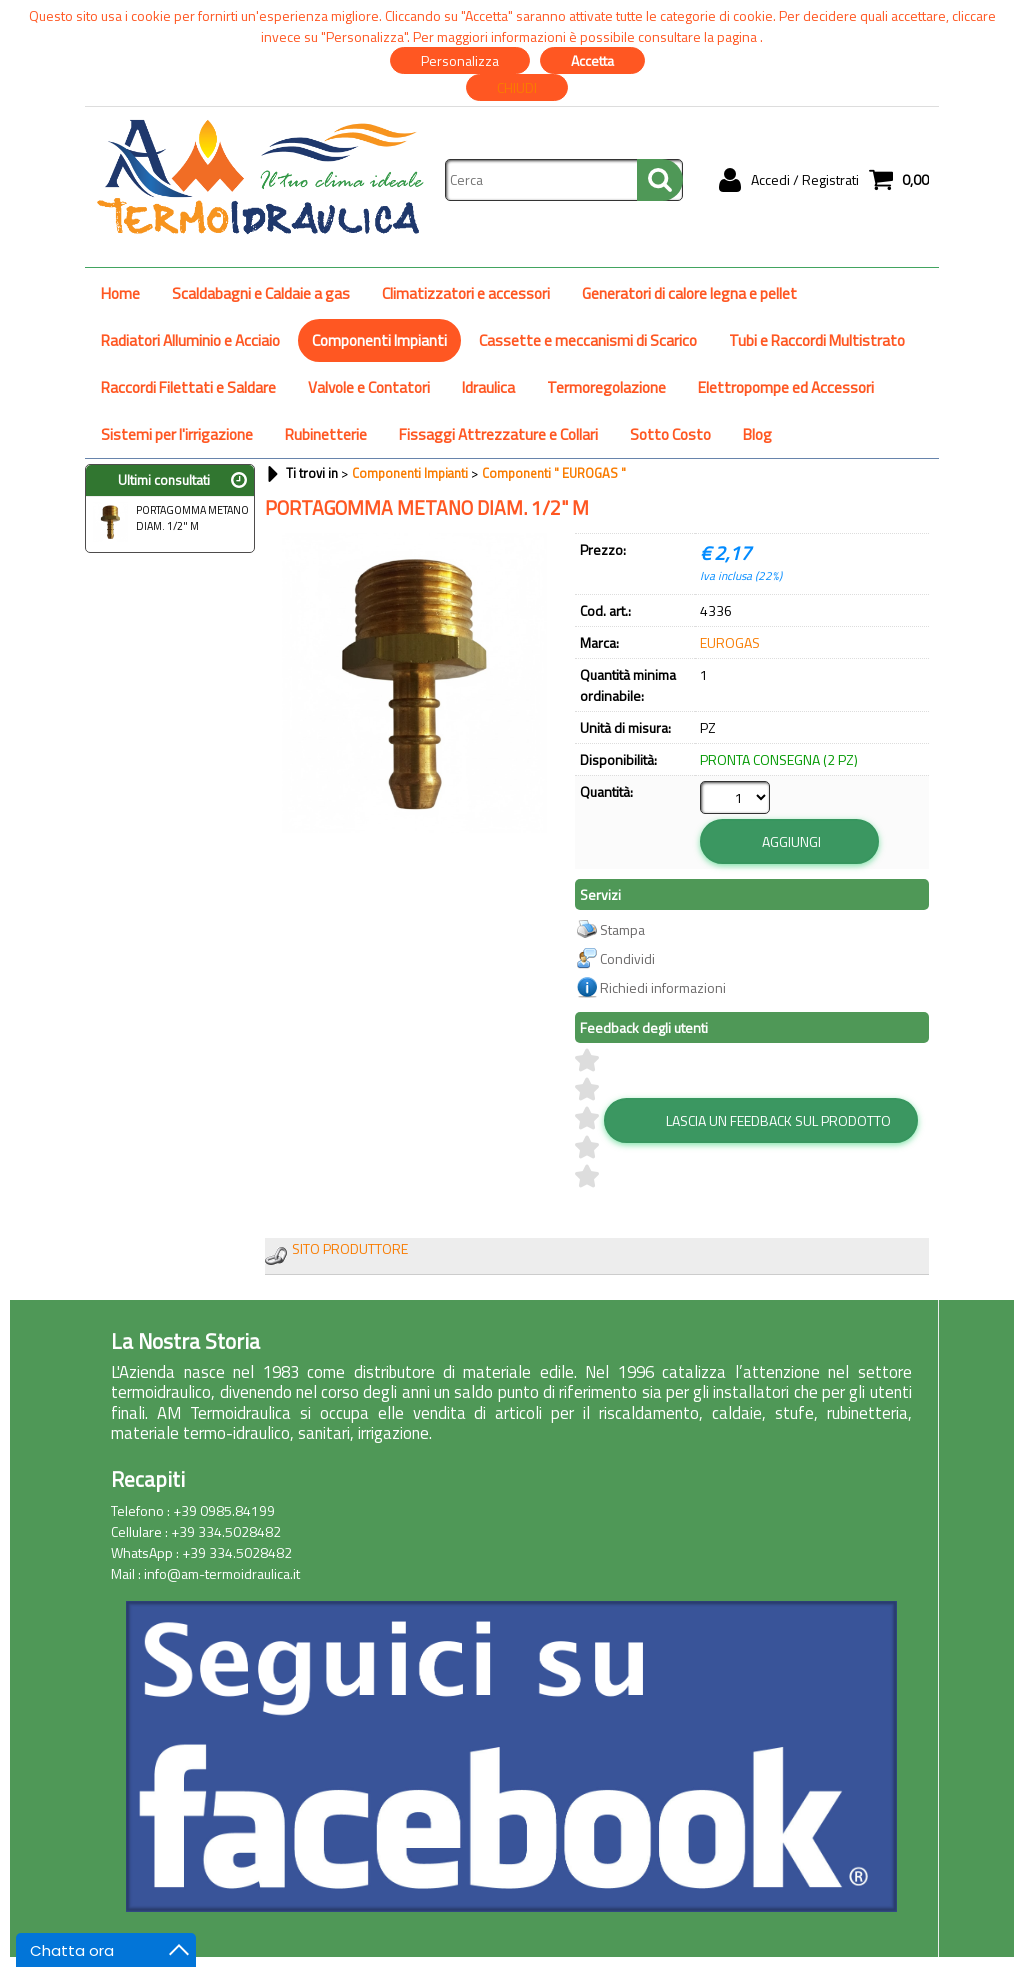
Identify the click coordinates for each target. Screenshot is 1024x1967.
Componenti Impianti (379, 340)
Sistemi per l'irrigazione (177, 434)
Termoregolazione (606, 387)
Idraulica (488, 387)
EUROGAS (730, 642)
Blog (757, 434)
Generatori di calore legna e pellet (689, 293)
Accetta (592, 60)
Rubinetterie (326, 434)
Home (120, 293)
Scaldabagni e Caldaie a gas (261, 293)
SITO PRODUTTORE (350, 1248)
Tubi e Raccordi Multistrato (817, 340)
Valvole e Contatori (369, 387)
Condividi (627, 958)
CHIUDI (517, 87)
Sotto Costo (670, 434)
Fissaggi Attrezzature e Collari (498, 434)
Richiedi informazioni (663, 987)
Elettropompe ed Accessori (786, 387)
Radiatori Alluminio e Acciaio (190, 340)
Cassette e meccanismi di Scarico (588, 340)
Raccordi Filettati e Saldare (188, 387)
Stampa (622, 929)
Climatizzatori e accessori (466, 293)
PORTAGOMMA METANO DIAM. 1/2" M (170, 520)
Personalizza (460, 60)
